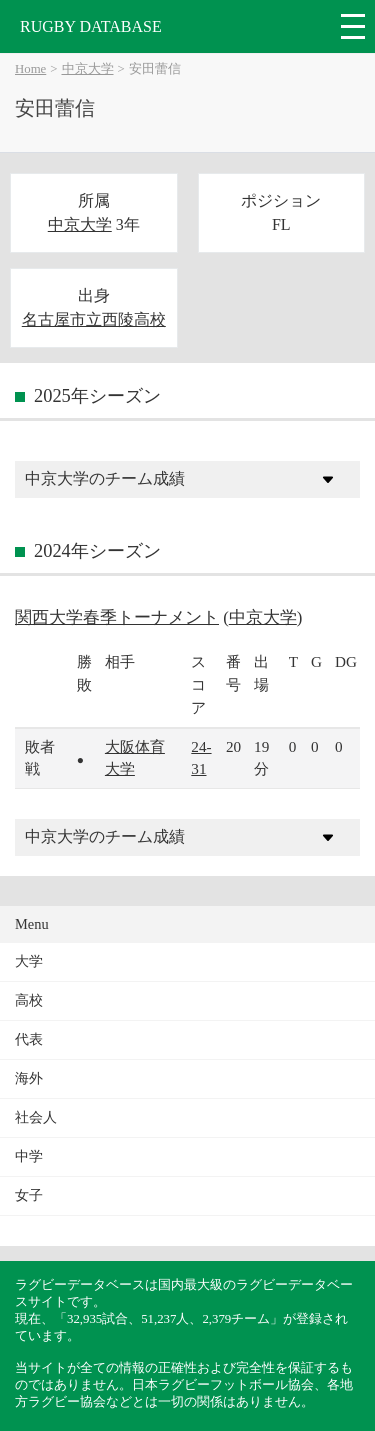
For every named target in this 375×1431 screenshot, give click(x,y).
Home (30, 69)
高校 (29, 1000)
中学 (29, 1156)
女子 (29, 1195)
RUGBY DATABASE (91, 26)
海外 (29, 1078)
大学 (29, 961)
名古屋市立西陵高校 (94, 319)
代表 (29, 1039)
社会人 (36, 1117)
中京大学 (88, 69)
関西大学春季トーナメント (117, 617)
